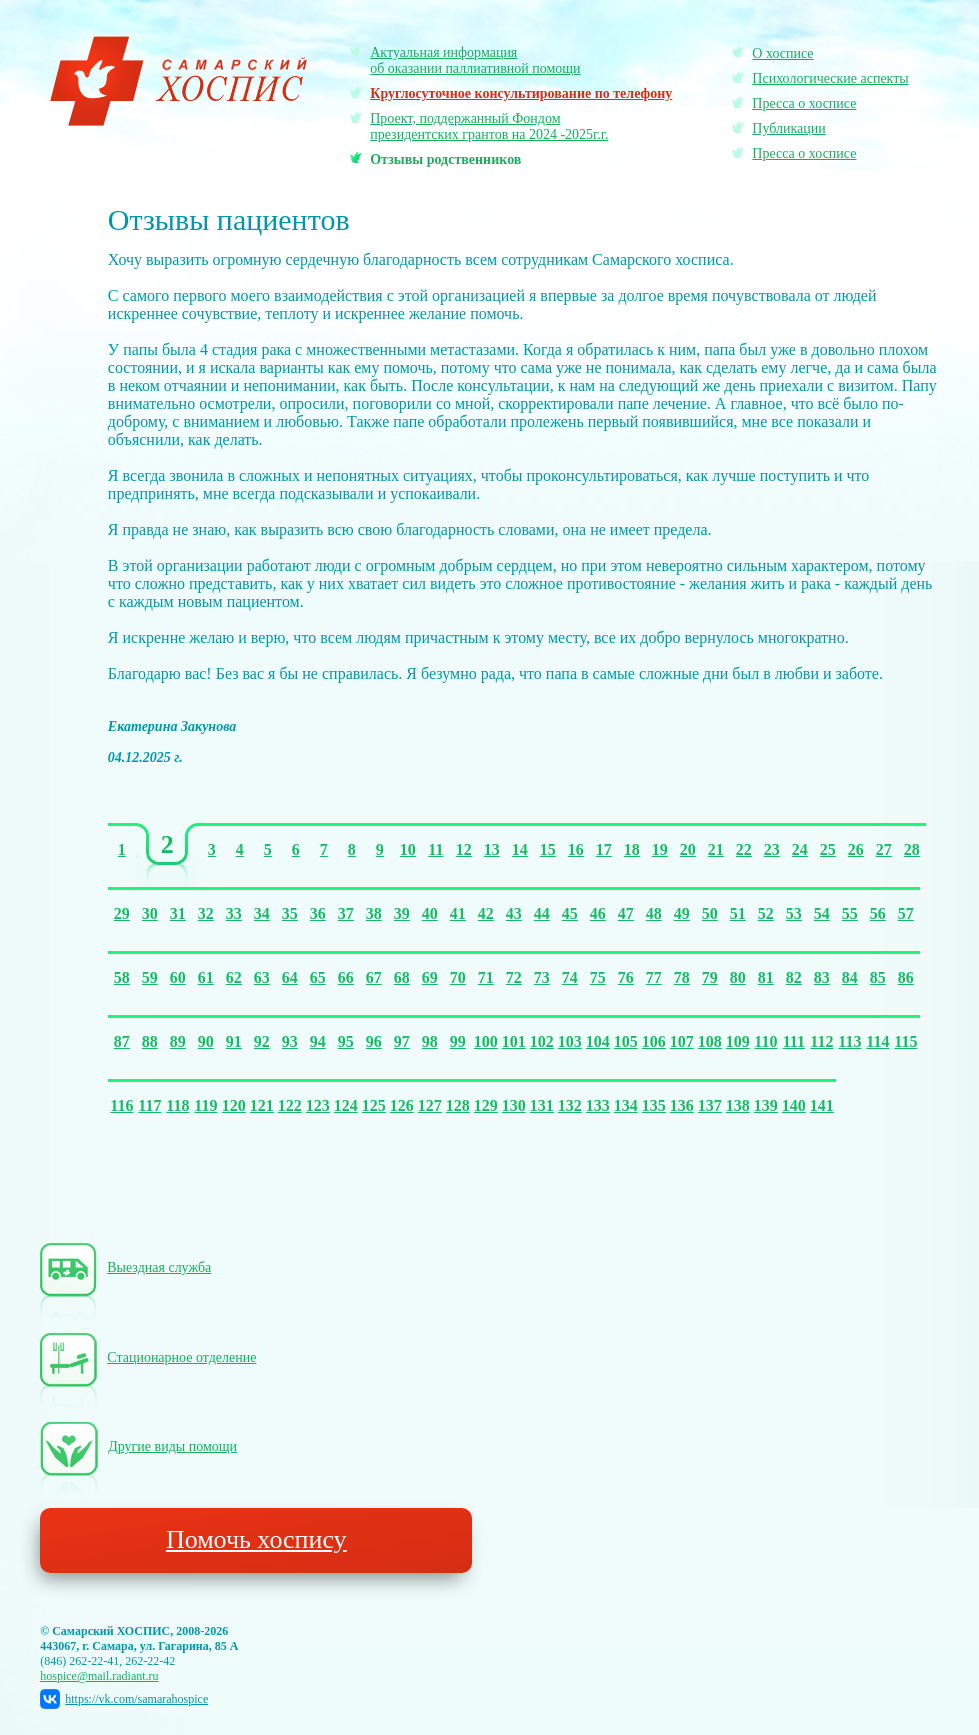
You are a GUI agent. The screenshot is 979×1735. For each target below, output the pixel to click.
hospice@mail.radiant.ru (99, 1676)
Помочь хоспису (256, 1539)
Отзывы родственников (445, 159)
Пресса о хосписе (804, 103)
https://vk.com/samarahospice (124, 1699)
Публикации (788, 128)
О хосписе (782, 53)
